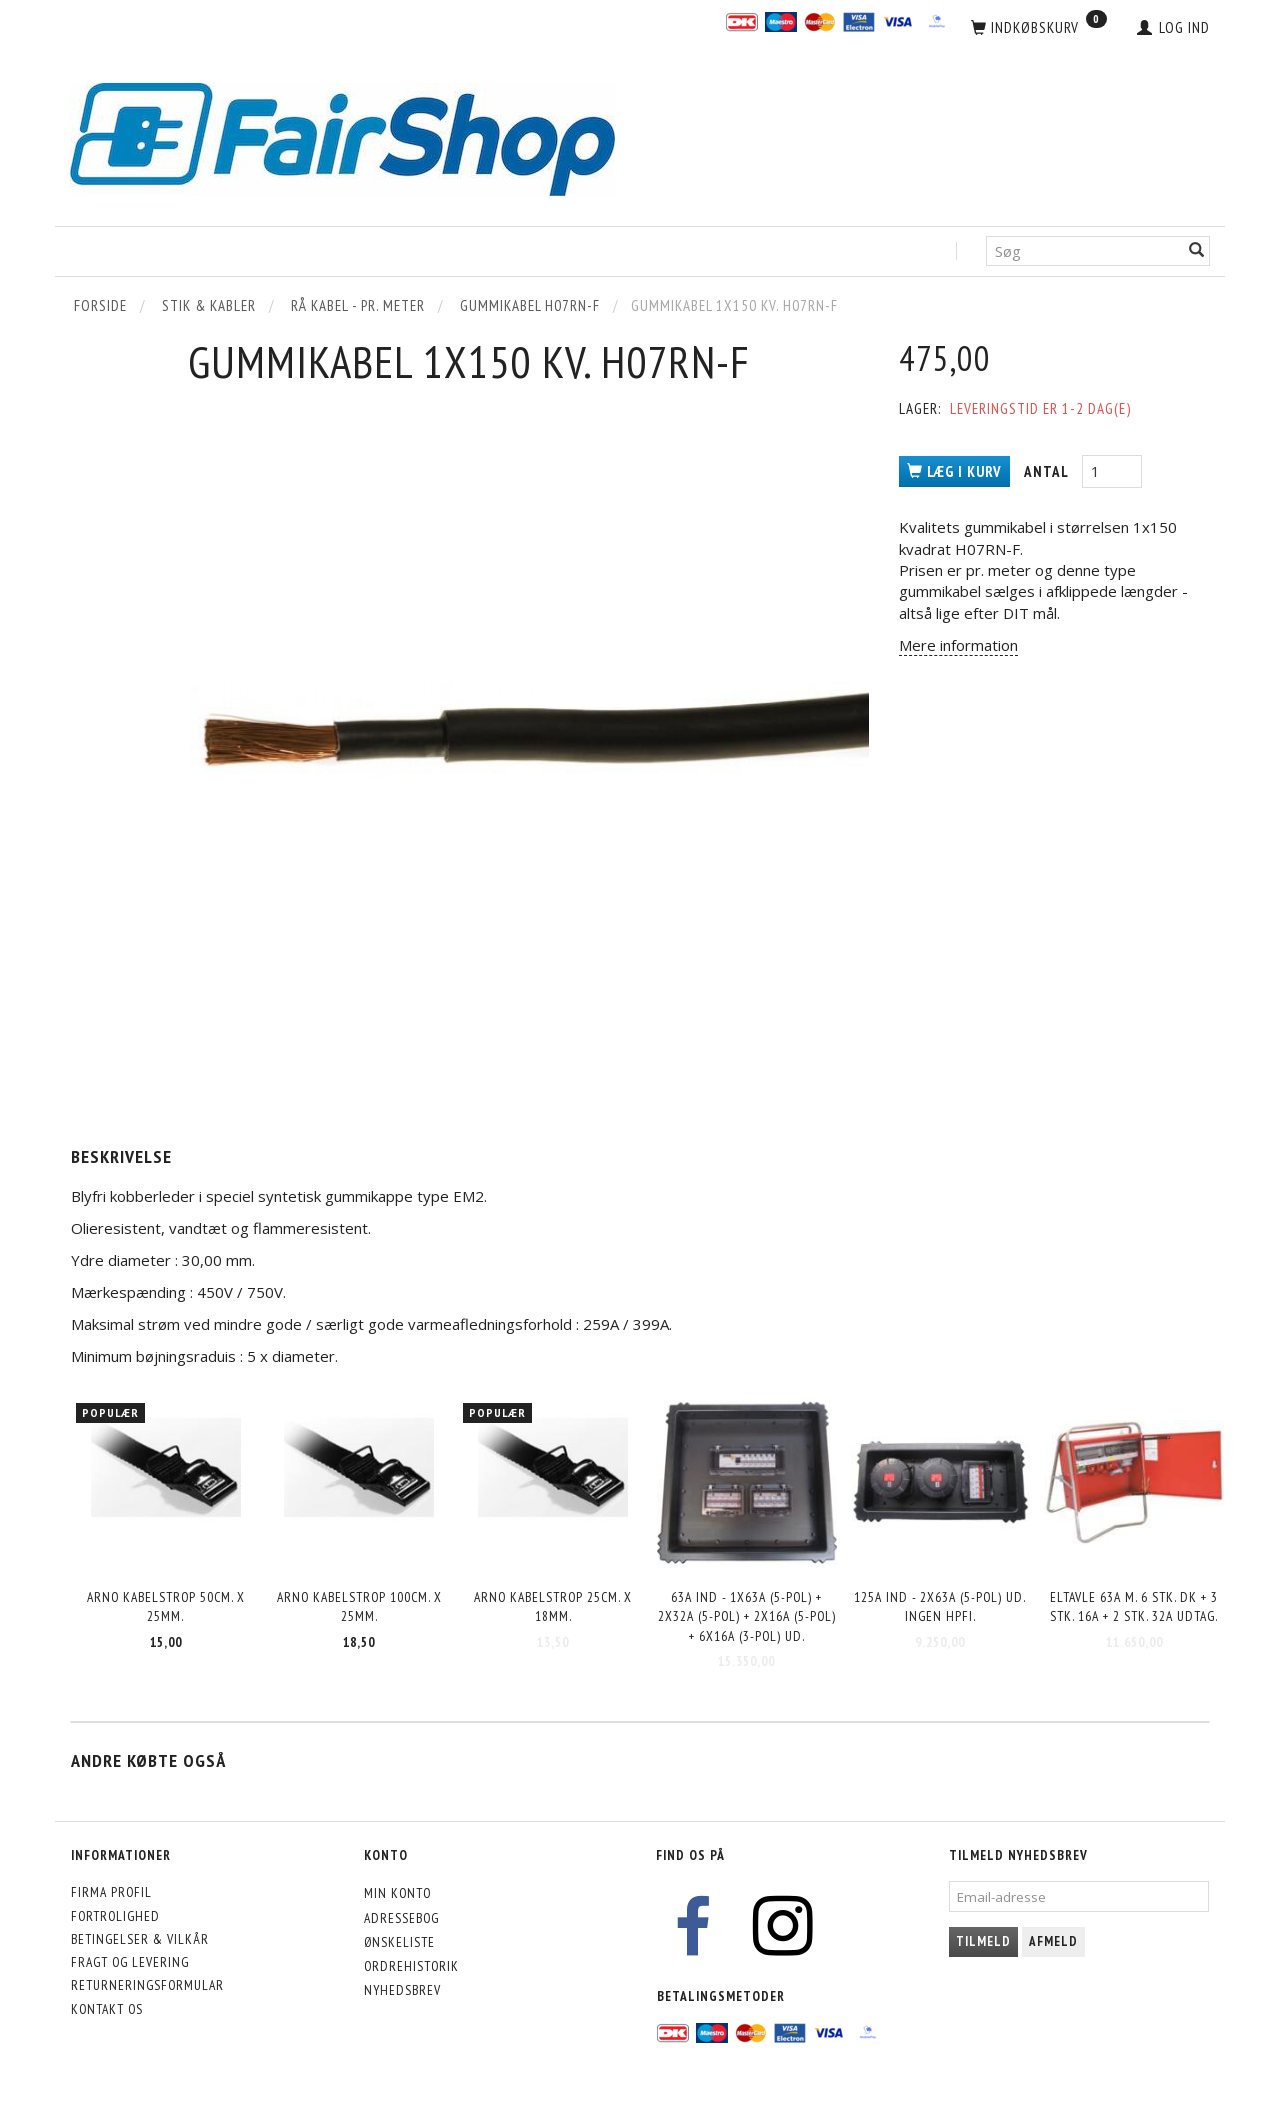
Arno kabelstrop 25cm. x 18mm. (553, 1606)
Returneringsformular (147, 1985)
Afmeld (1053, 1941)
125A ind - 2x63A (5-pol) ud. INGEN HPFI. (940, 1606)
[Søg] (1197, 251)
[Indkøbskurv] (1039, 28)
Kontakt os (107, 2009)
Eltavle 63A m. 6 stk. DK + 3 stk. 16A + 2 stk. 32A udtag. (1134, 1606)
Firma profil (111, 1892)
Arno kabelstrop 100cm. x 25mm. (359, 1606)
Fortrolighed (115, 1916)
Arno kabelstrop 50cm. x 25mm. (166, 1606)
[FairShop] (342, 137)
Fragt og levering (130, 1962)
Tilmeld (983, 1941)
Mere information (958, 645)
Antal (1048, 471)
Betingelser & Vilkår (140, 1939)
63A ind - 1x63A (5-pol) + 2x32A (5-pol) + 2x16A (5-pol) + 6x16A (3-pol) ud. (747, 1616)
